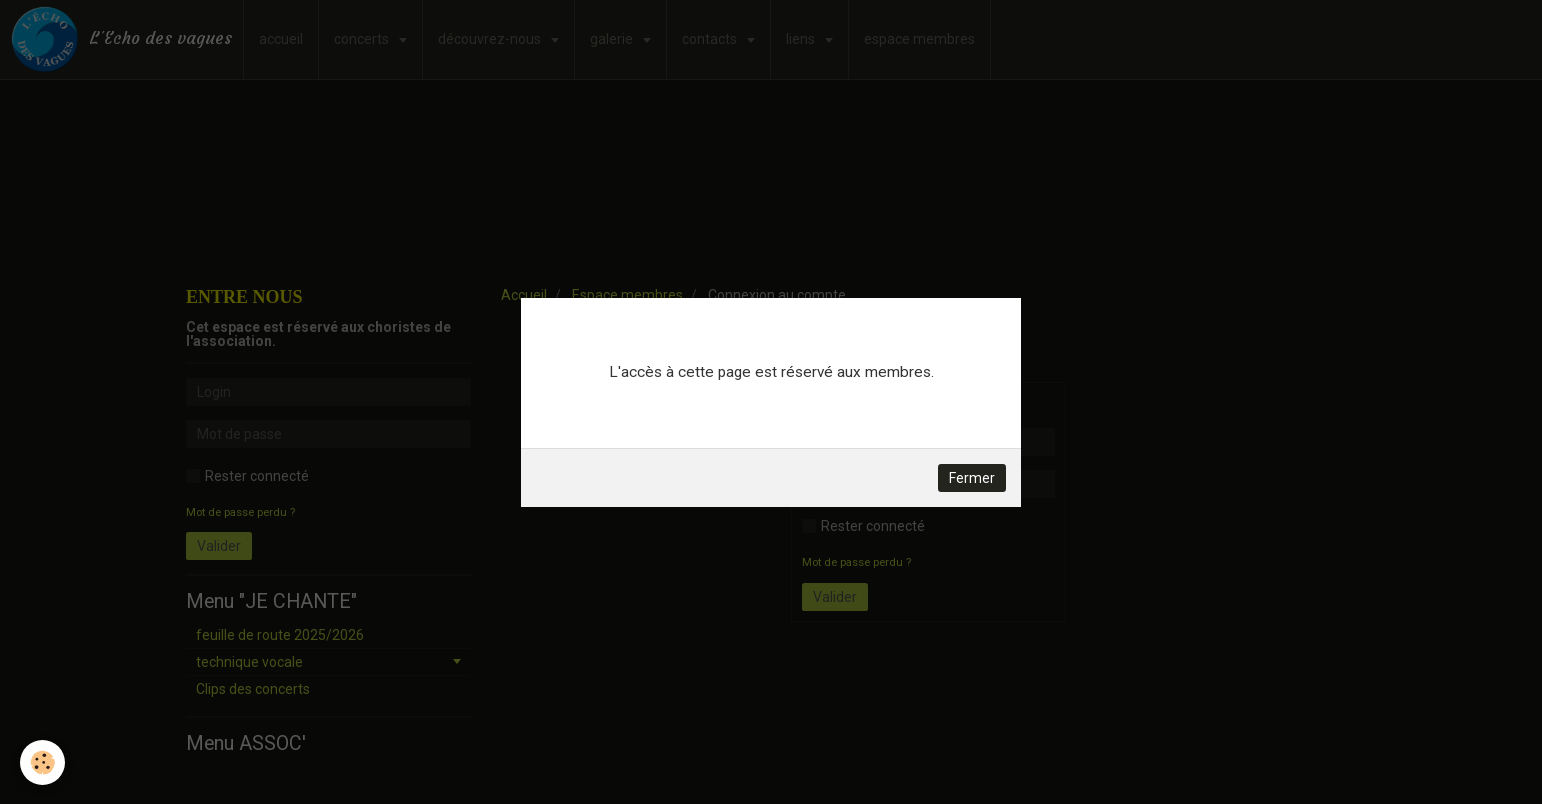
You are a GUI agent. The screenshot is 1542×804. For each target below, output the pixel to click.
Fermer (972, 478)
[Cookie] (42, 762)
